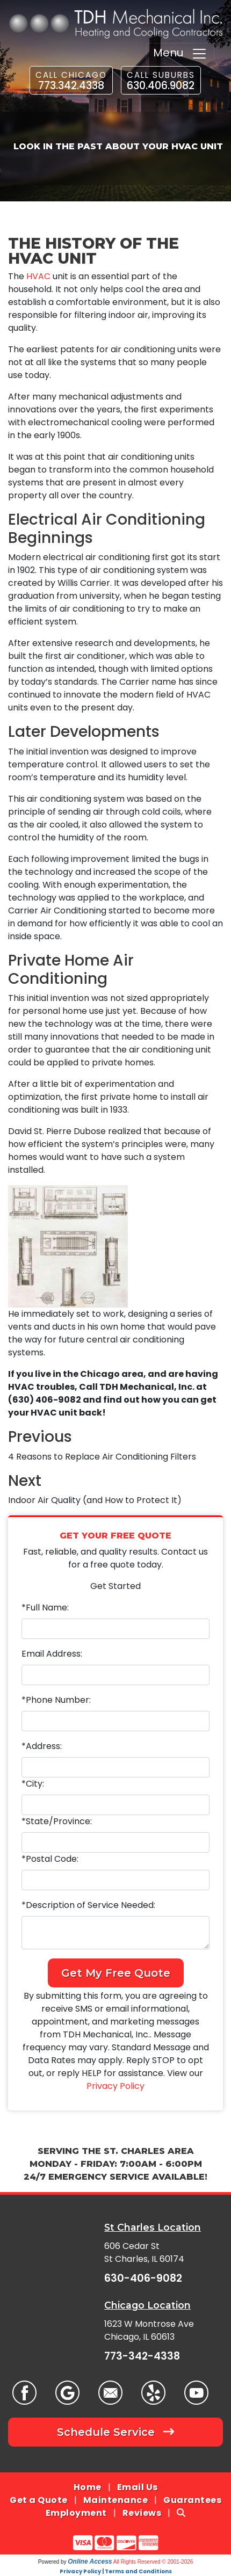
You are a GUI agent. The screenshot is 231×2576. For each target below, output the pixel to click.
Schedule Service (115, 2432)
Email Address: (51, 1654)
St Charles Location (152, 2227)
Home (88, 2487)
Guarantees (192, 2500)
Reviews (142, 2513)
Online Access (90, 2561)
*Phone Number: (56, 1700)
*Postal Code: (49, 1859)
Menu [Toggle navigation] (180, 53)
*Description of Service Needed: (88, 1905)
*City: (32, 1783)
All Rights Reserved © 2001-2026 (153, 2562)
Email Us (137, 2487)
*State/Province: (56, 1821)
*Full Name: (45, 1607)
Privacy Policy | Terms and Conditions (116, 2571)
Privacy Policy (115, 2086)
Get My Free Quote (115, 1973)
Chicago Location (147, 2305)
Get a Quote (39, 2500)
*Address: (41, 1746)
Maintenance (115, 2500)
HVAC (38, 276)
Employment (76, 2513)
